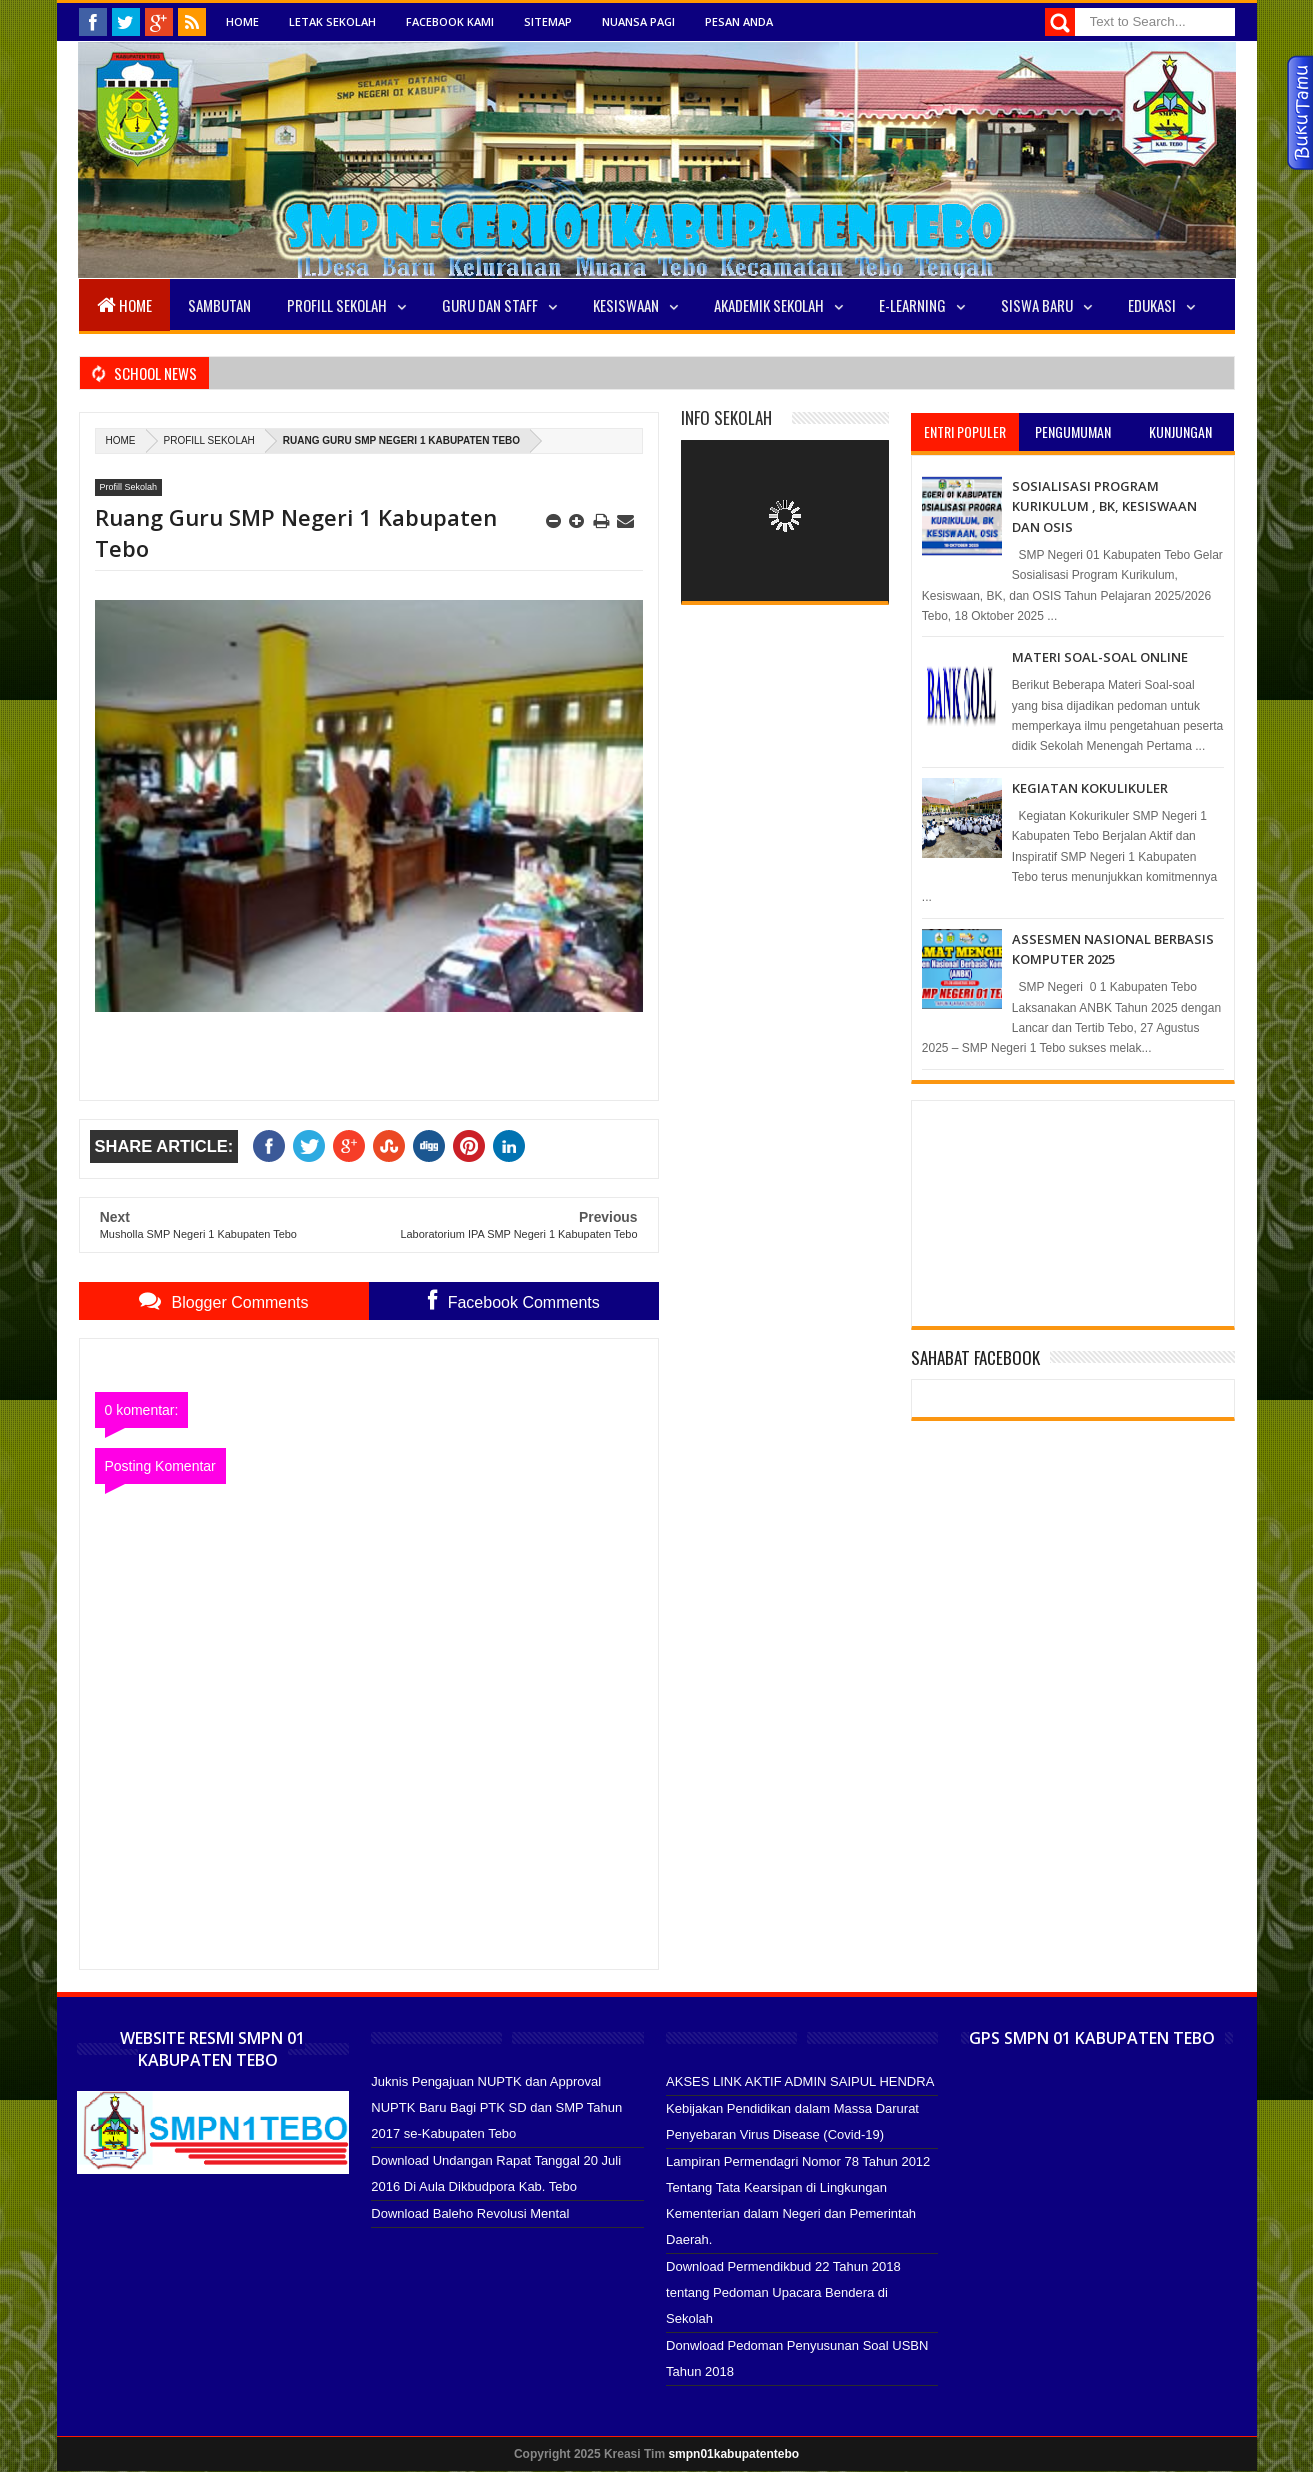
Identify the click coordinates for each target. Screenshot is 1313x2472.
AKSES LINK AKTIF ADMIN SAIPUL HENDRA (800, 2081)
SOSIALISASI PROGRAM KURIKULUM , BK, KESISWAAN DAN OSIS (1104, 506)
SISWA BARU (1037, 305)
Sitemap (548, 21)
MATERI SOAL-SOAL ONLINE (1100, 657)
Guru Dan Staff (490, 305)
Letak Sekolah (332, 21)
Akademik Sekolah (769, 305)
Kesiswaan (626, 305)
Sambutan (219, 305)
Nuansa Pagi (638, 21)
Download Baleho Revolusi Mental (470, 2213)
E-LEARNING (912, 305)
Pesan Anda (739, 21)
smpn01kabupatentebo (733, 2454)
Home (242, 21)
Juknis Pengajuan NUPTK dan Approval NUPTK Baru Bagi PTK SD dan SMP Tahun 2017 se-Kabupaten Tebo (496, 2107)
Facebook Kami (450, 21)
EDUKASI (1152, 305)
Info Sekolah (726, 417)
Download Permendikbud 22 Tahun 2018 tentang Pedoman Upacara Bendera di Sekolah (783, 2292)
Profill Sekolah (337, 305)
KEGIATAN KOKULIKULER (1090, 788)
